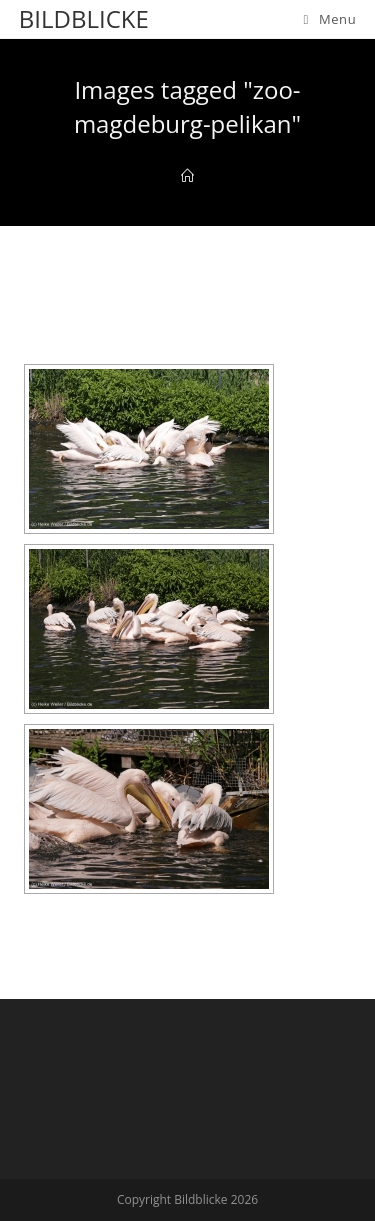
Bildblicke (84, 18)
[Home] (187, 176)
